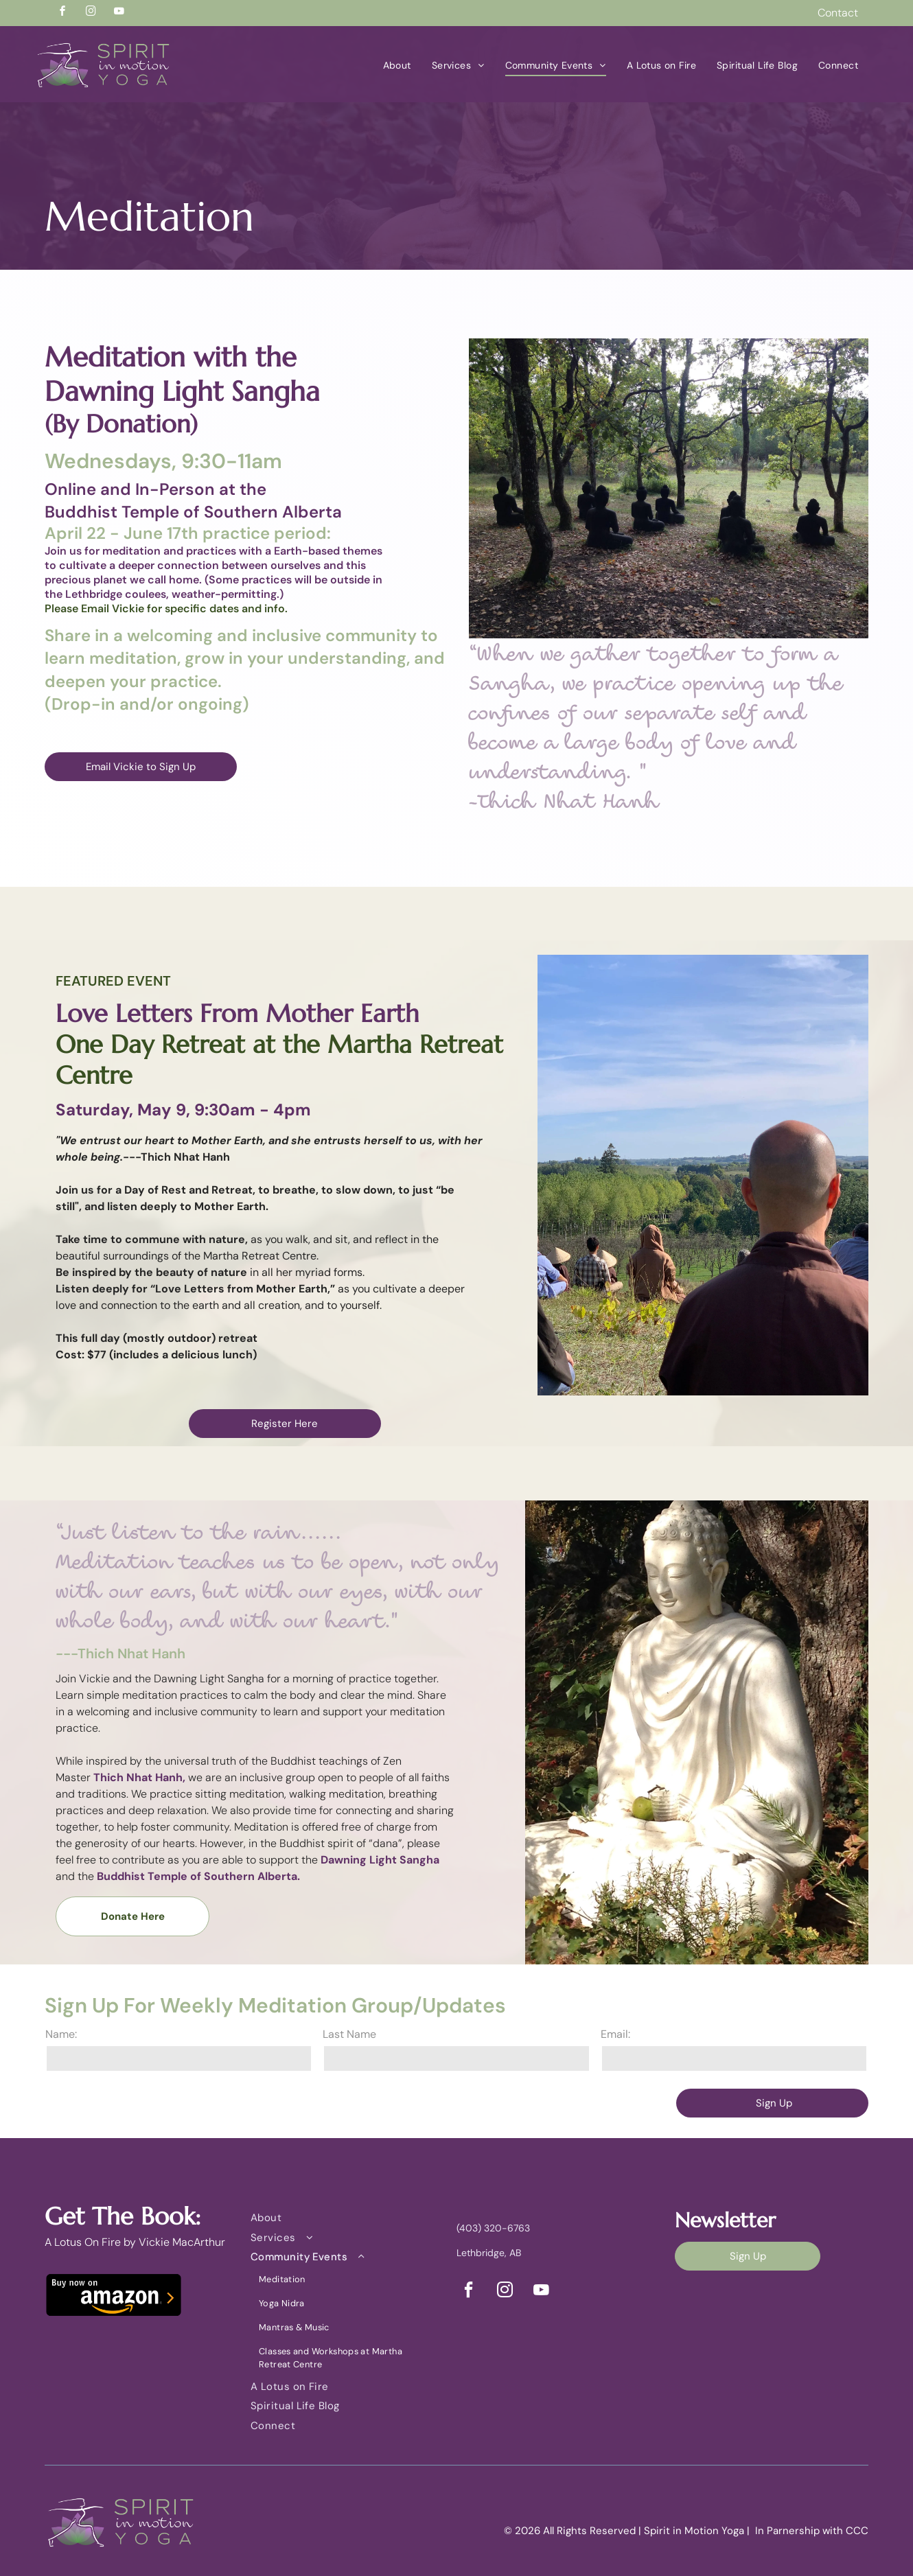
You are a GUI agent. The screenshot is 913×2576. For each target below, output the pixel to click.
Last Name (349, 2034)
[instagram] (90, 12)
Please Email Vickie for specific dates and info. (166, 608)
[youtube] (118, 12)
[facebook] (62, 12)
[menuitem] (397, 65)
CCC (857, 2531)
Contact (838, 12)
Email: (615, 2034)
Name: (61, 2034)
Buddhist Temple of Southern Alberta (193, 511)
